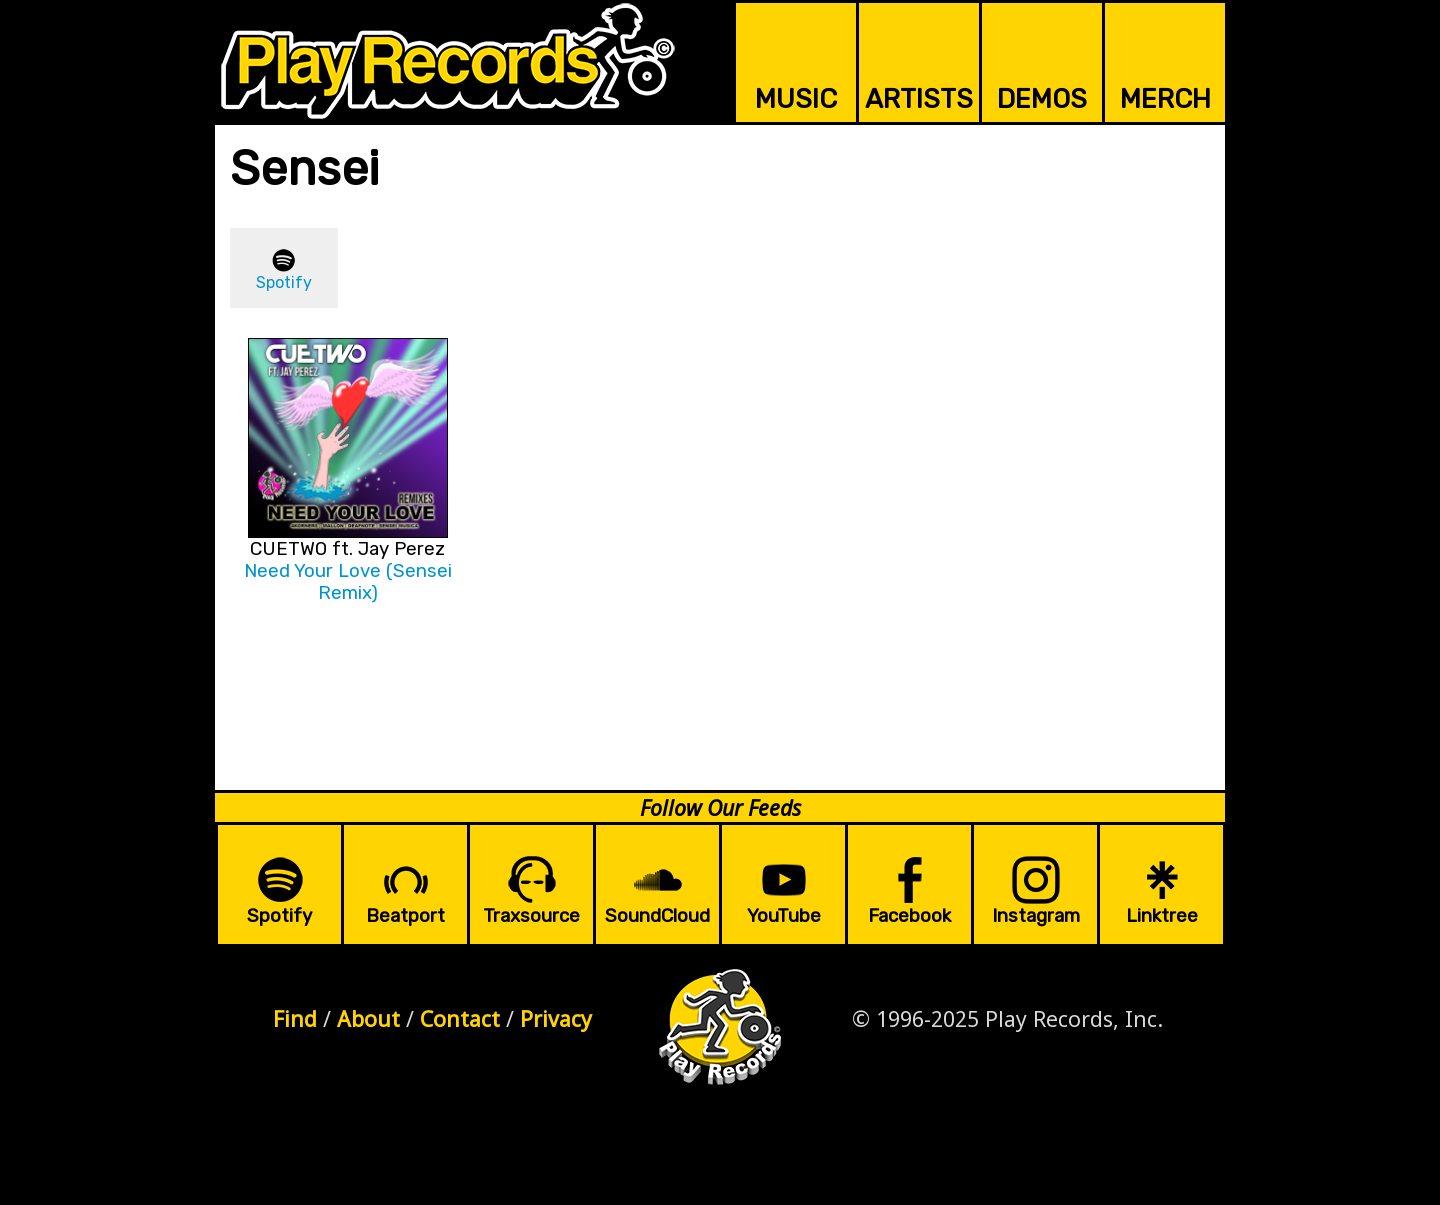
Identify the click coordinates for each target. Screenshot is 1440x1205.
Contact (460, 1018)
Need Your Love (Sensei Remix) (348, 582)
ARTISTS (919, 99)
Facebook (909, 916)
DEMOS (1042, 99)
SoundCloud (657, 916)
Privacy (556, 1018)
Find (295, 1018)
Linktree (1162, 916)
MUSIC (796, 99)
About (368, 1018)
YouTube (784, 916)
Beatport (405, 916)
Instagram (1036, 916)
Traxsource (531, 916)
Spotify (284, 282)
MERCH (1165, 99)
